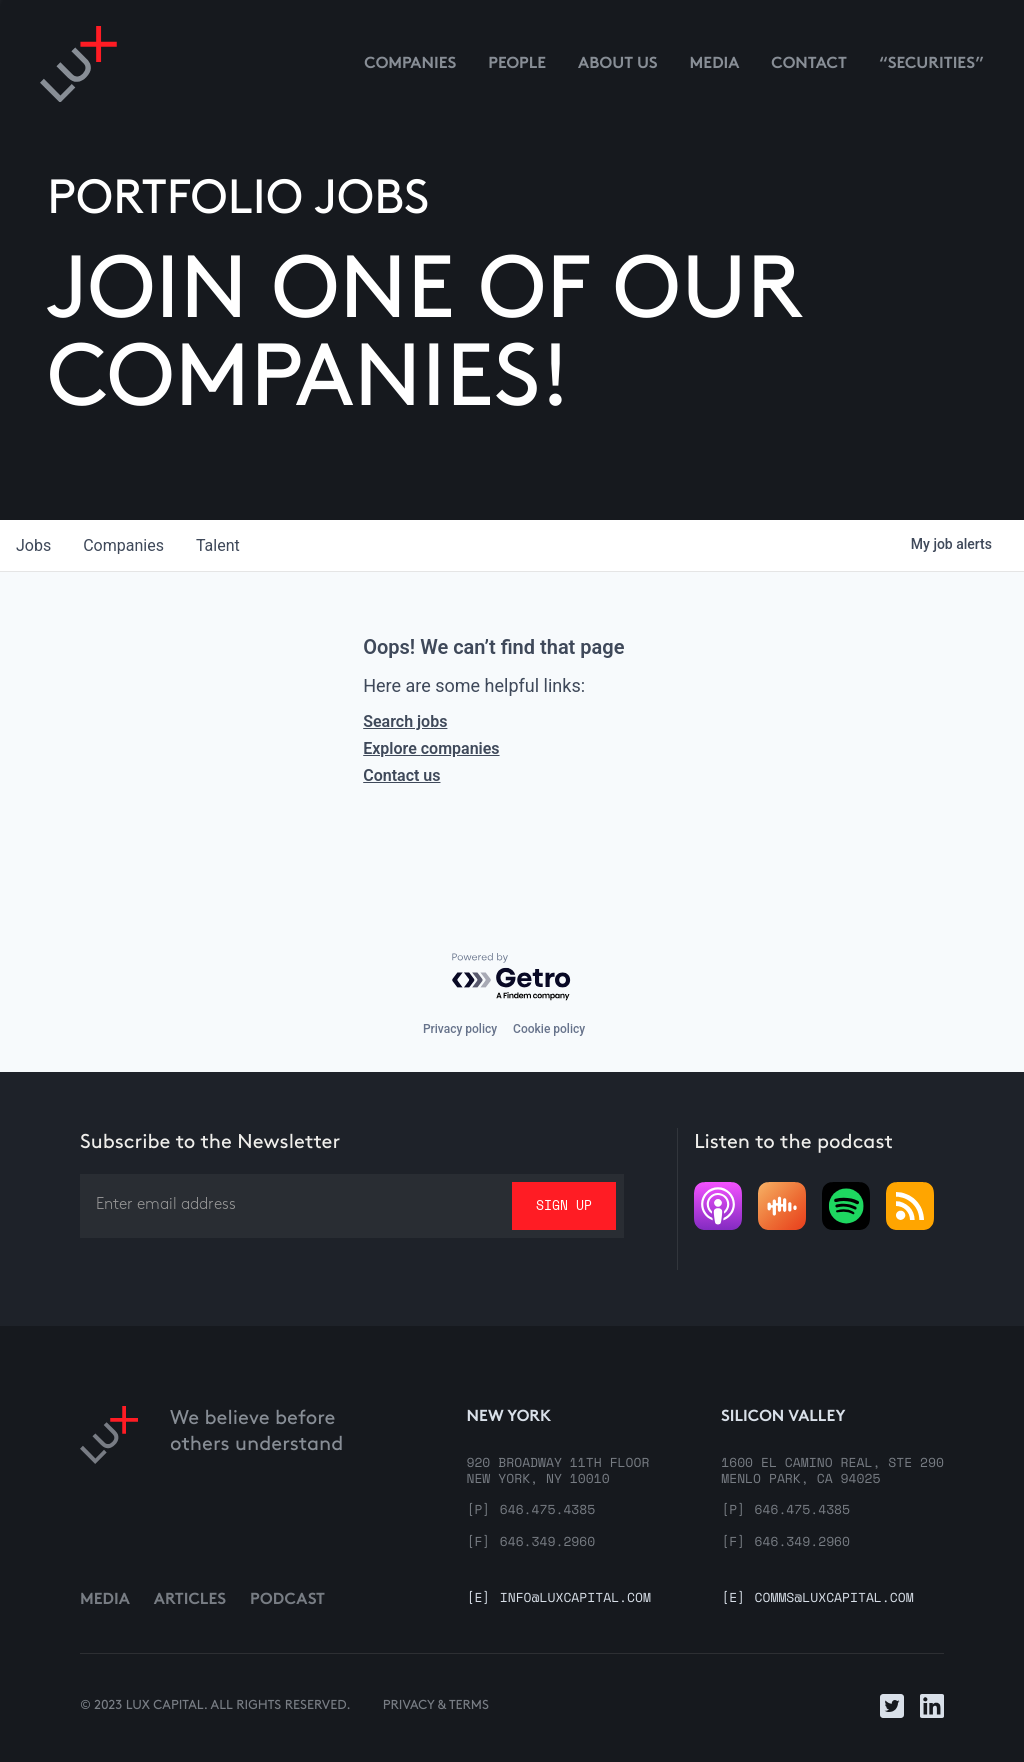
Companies (410, 64)
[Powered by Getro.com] (512, 977)
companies (123, 545)
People (517, 64)
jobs (33, 545)
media (715, 64)
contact (809, 64)
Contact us (401, 775)
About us (618, 64)
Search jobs (405, 721)
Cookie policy (549, 1029)
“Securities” (931, 64)
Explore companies (431, 748)
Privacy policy (460, 1029)
